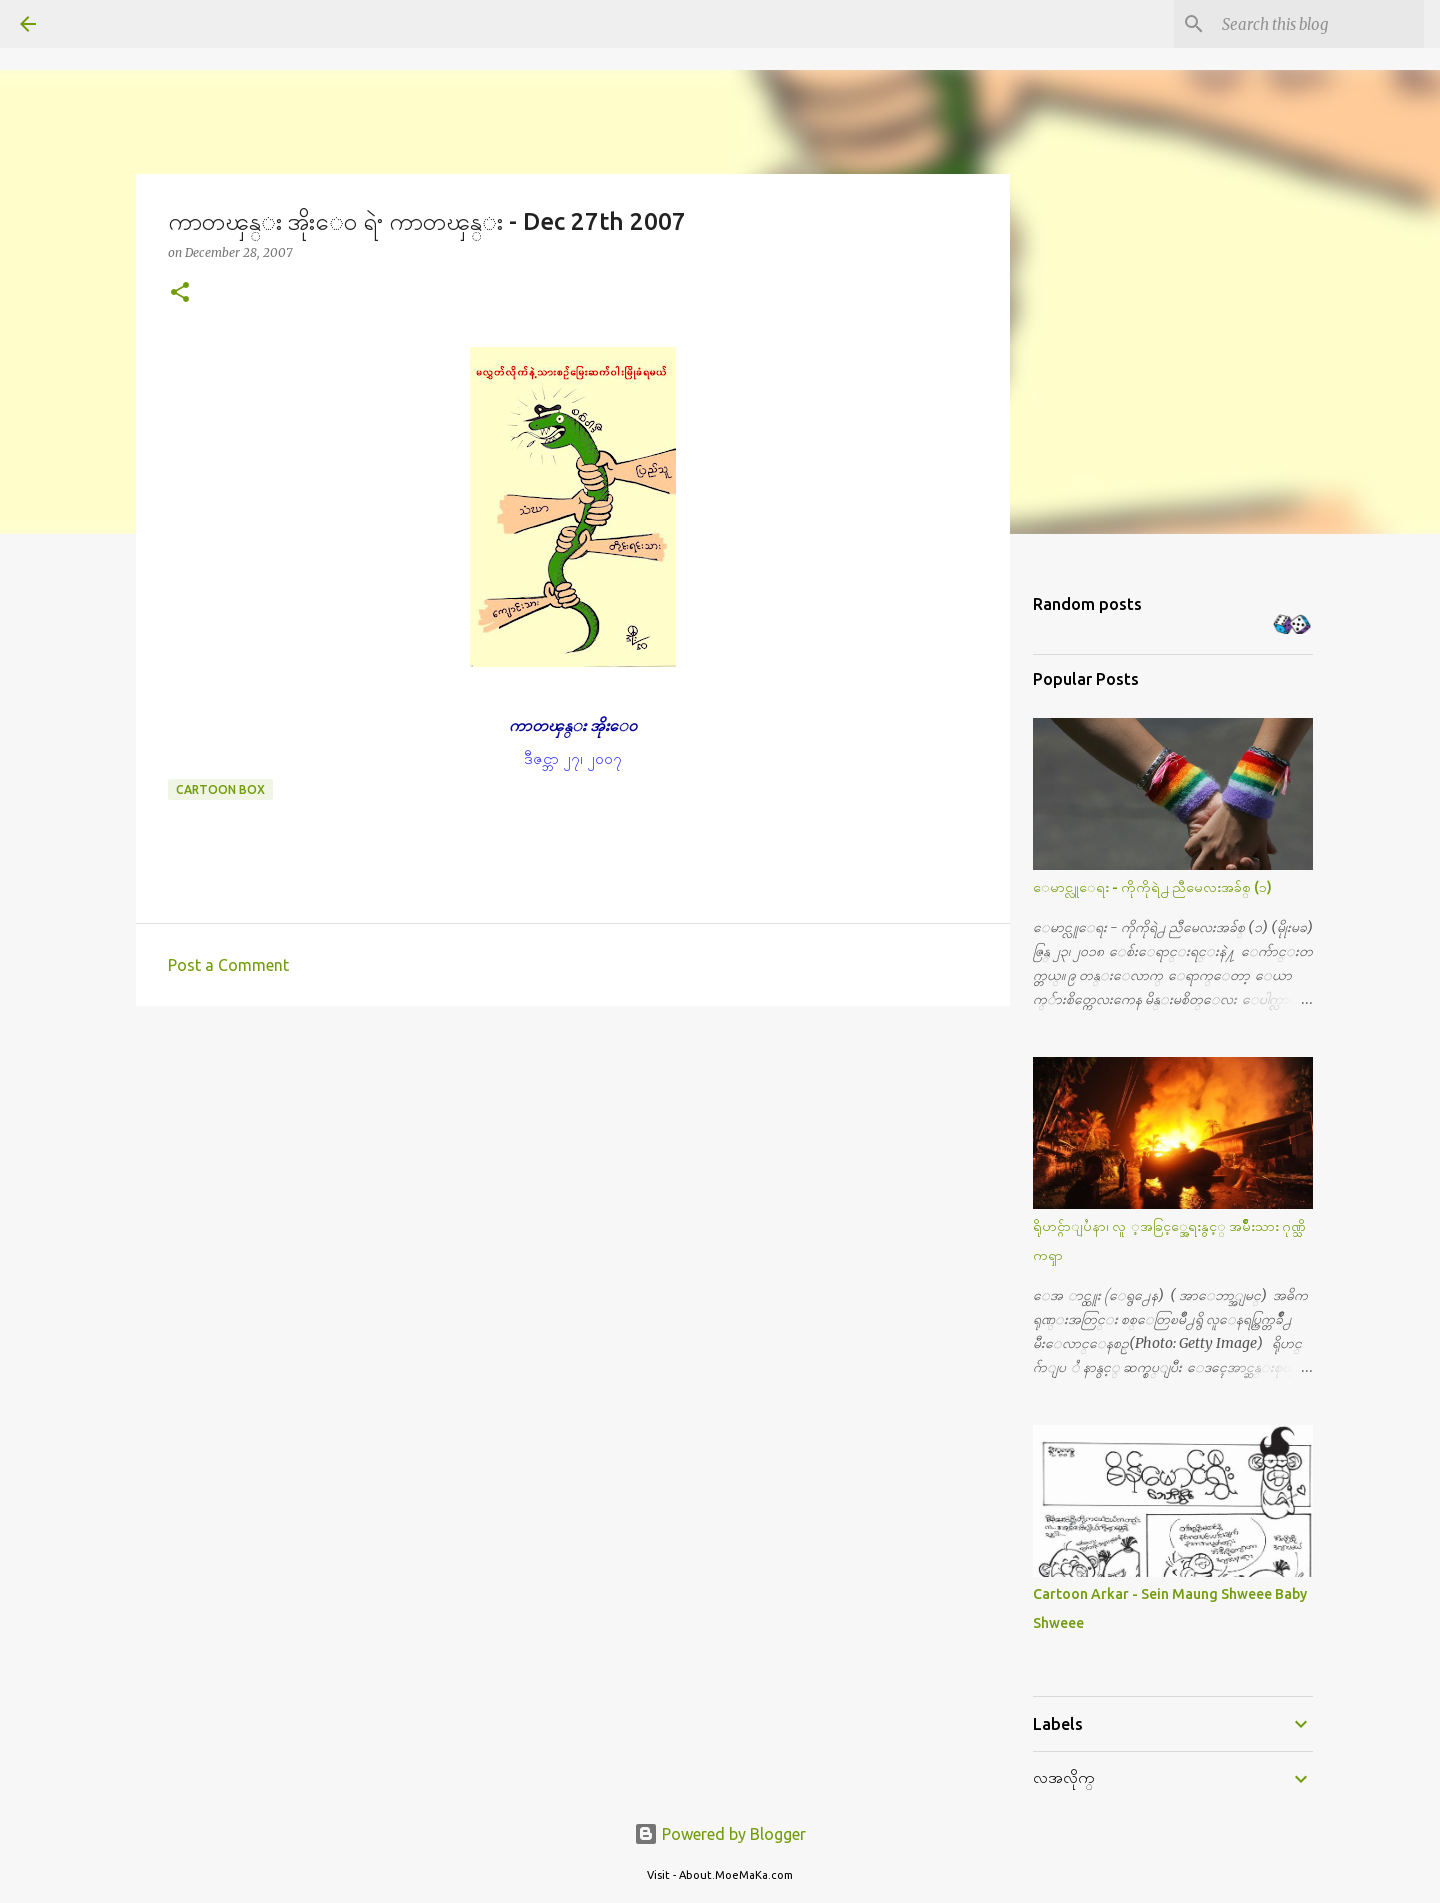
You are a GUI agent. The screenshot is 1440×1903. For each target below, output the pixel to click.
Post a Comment (228, 965)
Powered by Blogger (720, 1834)
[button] (180, 293)
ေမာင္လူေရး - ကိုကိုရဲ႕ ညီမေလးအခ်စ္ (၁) (1152, 887)
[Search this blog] (1319, 24)
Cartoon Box (220, 789)
